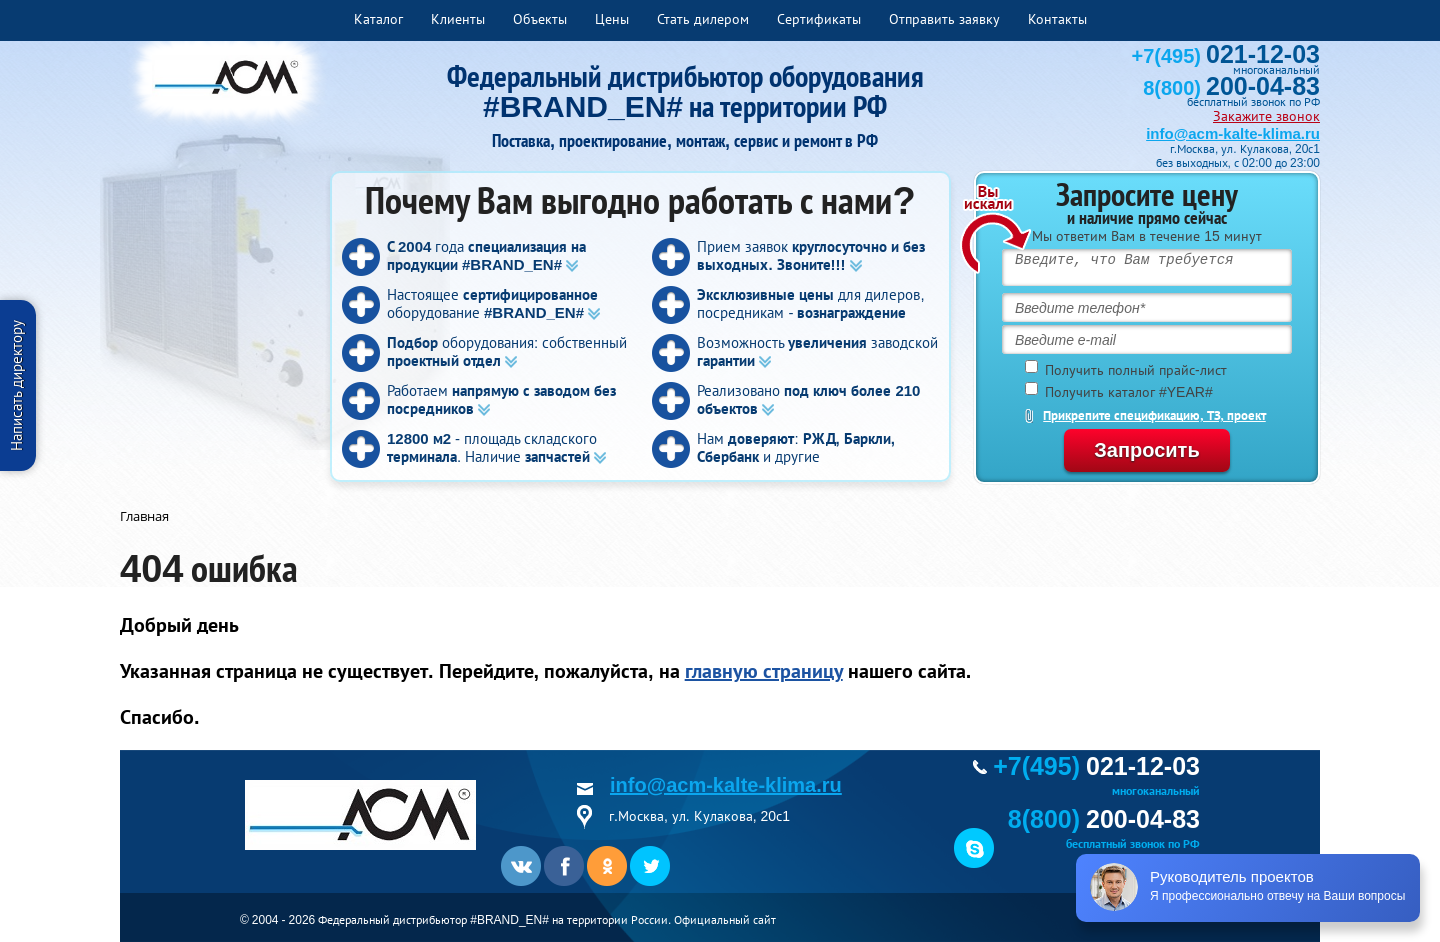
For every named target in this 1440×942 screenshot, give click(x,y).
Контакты (1057, 19)
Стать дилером (703, 19)
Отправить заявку (944, 19)
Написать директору (16, 385)
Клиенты (458, 19)
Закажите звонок (1266, 116)
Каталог (378, 19)
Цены (612, 19)
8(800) (1231, 88)
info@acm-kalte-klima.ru (1233, 133)
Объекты (540, 19)
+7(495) (1226, 56)
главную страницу (764, 671)
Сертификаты (819, 19)
